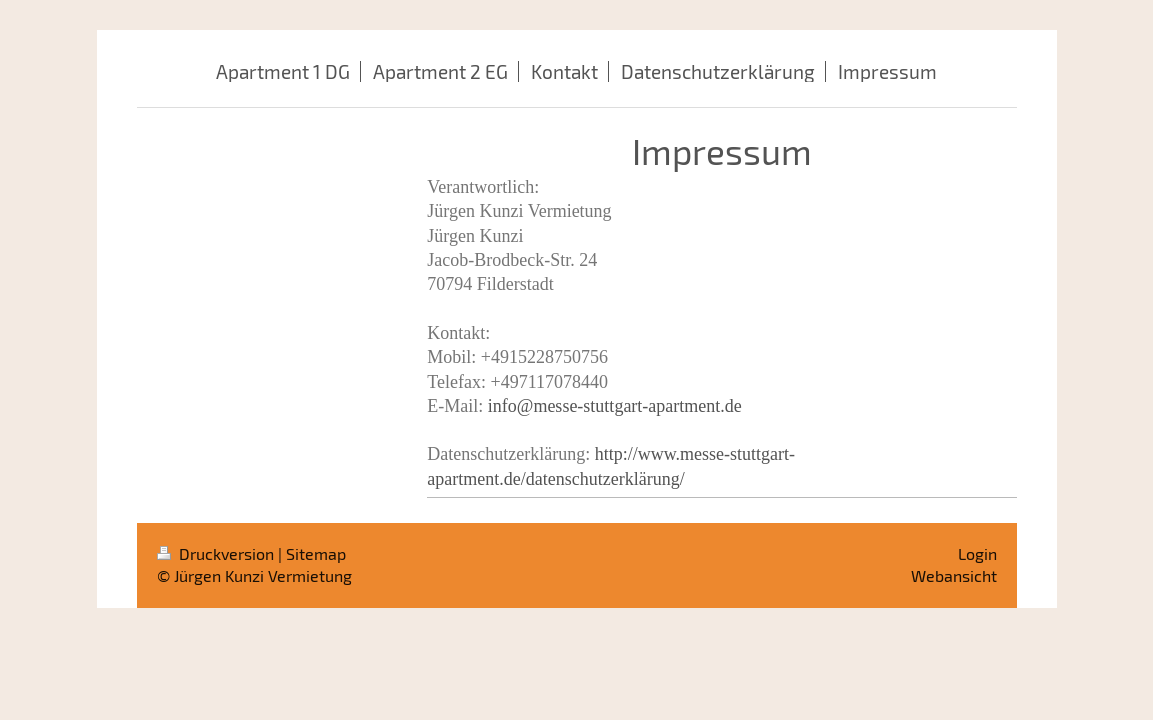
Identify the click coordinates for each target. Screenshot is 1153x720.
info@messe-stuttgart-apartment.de (615, 406)
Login (977, 553)
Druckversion (217, 553)
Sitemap (316, 553)
